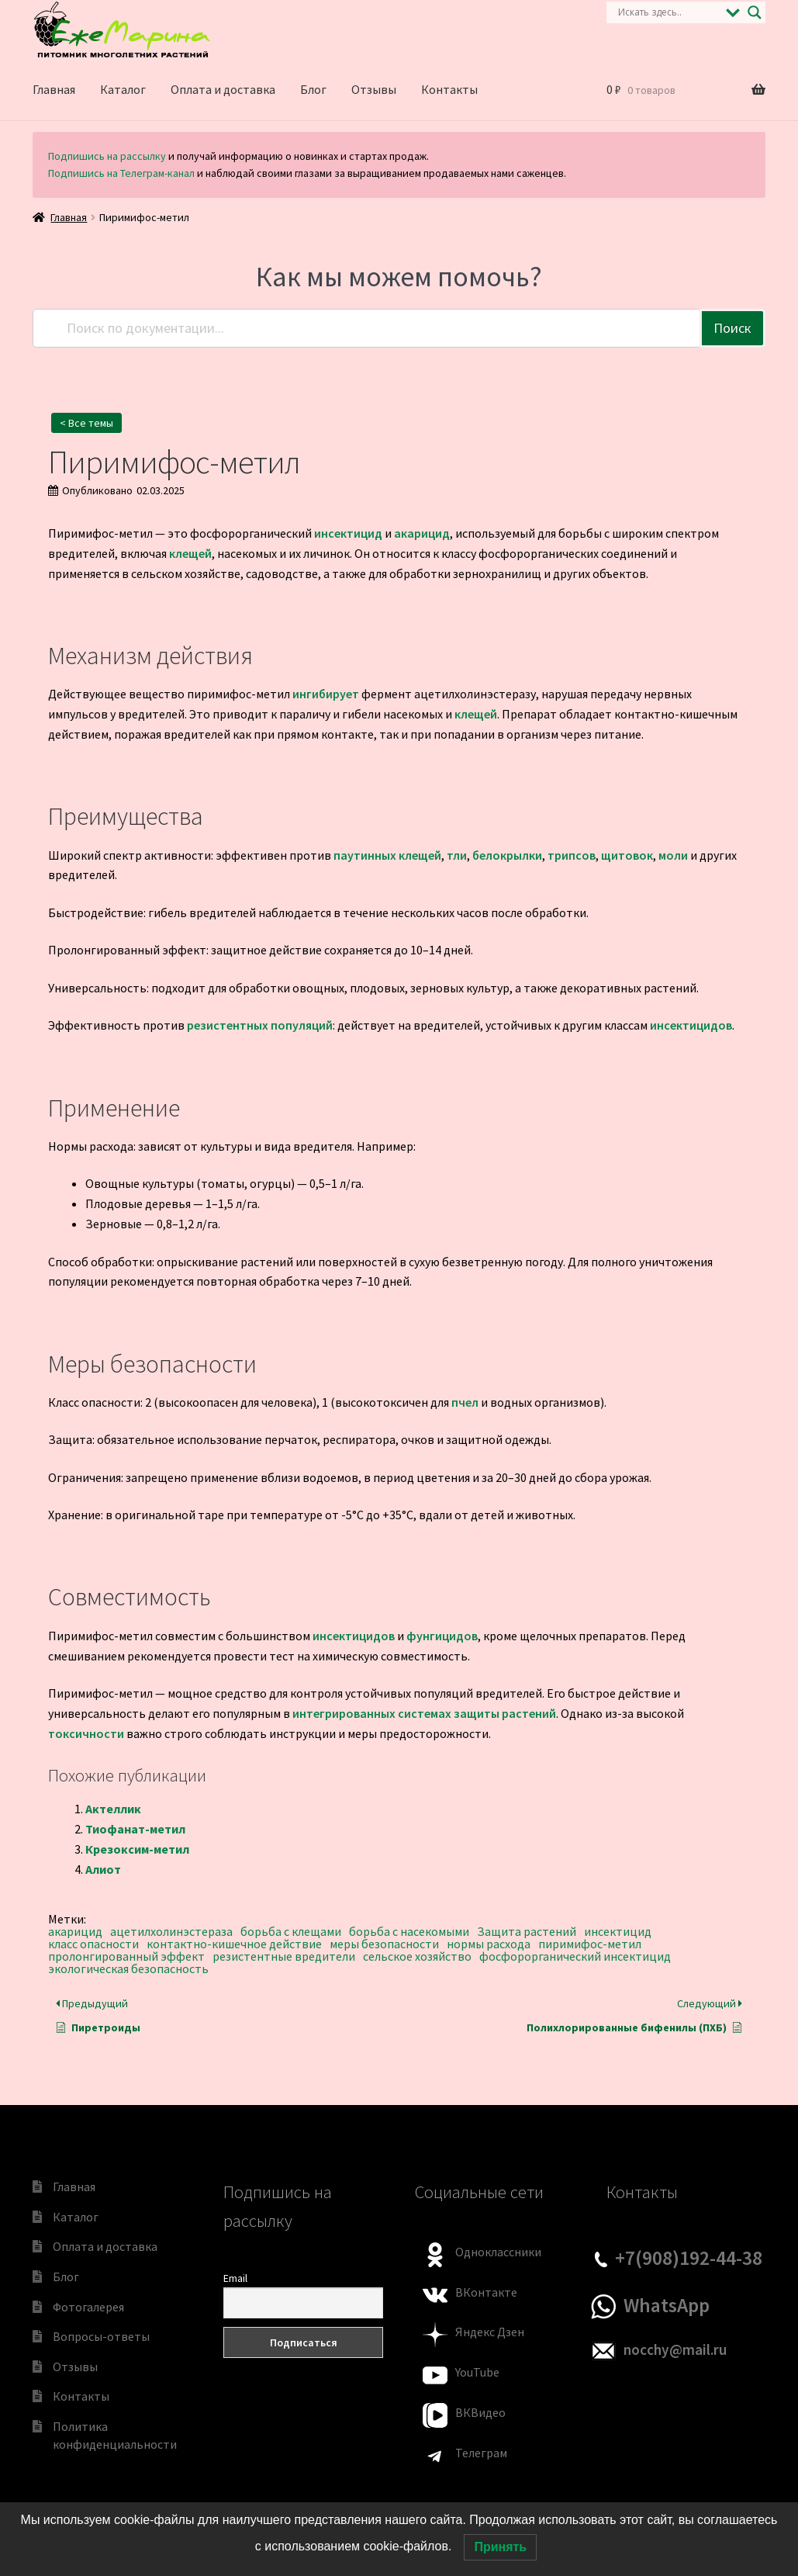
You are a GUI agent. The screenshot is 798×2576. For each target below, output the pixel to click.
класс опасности (93, 1943)
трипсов (572, 855)
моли (673, 855)
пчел (464, 1402)
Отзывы (373, 89)
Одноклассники (498, 2251)
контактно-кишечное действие (234, 1943)
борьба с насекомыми (409, 1931)
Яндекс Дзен (489, 2331)
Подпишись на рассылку (107, 156)
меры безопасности (384, 1943)
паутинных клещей (387, 855)
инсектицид (348, 533)
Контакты (449, 89)
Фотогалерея (88, 2307)
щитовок (627, 855)
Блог (313, 89)
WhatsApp (667, 2305)
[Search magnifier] (754, 12)
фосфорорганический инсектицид (575, 1956)
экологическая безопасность (128, 1968)
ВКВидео (480, 2412)
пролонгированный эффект (126, 1956)
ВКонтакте (486, 2292)
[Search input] (668, 12)
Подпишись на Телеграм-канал (121, 173)
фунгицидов (442, 1635)
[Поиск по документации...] (367, 328)
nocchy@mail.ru (675, 2349)
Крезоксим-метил (137, 1849)
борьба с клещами (290, 1931)
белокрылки (507, 855)
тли (457, 855)
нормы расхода (488, 1943)
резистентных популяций (260, 1025)
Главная (54, 89)
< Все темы (86, 423)
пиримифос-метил (589, 1943)
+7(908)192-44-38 (688, 2257)
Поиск (732, 328)
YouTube (477, 2372)
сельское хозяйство (417, 1956)
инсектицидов (691, 1025)
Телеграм (481, 2452)
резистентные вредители (283, 1956)
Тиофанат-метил (135, 1829)
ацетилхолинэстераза (171, 1931)
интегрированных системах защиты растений (424, 1713)
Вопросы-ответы (101, 2336)
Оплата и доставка (223, 89)
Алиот (103, 1869)
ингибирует (325, 693)
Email (235, 2278)
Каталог (123, 89)
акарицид (422, 533)
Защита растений (526, 1931)
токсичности (86, 1733)
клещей (190, 553)
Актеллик (113, 1808)
